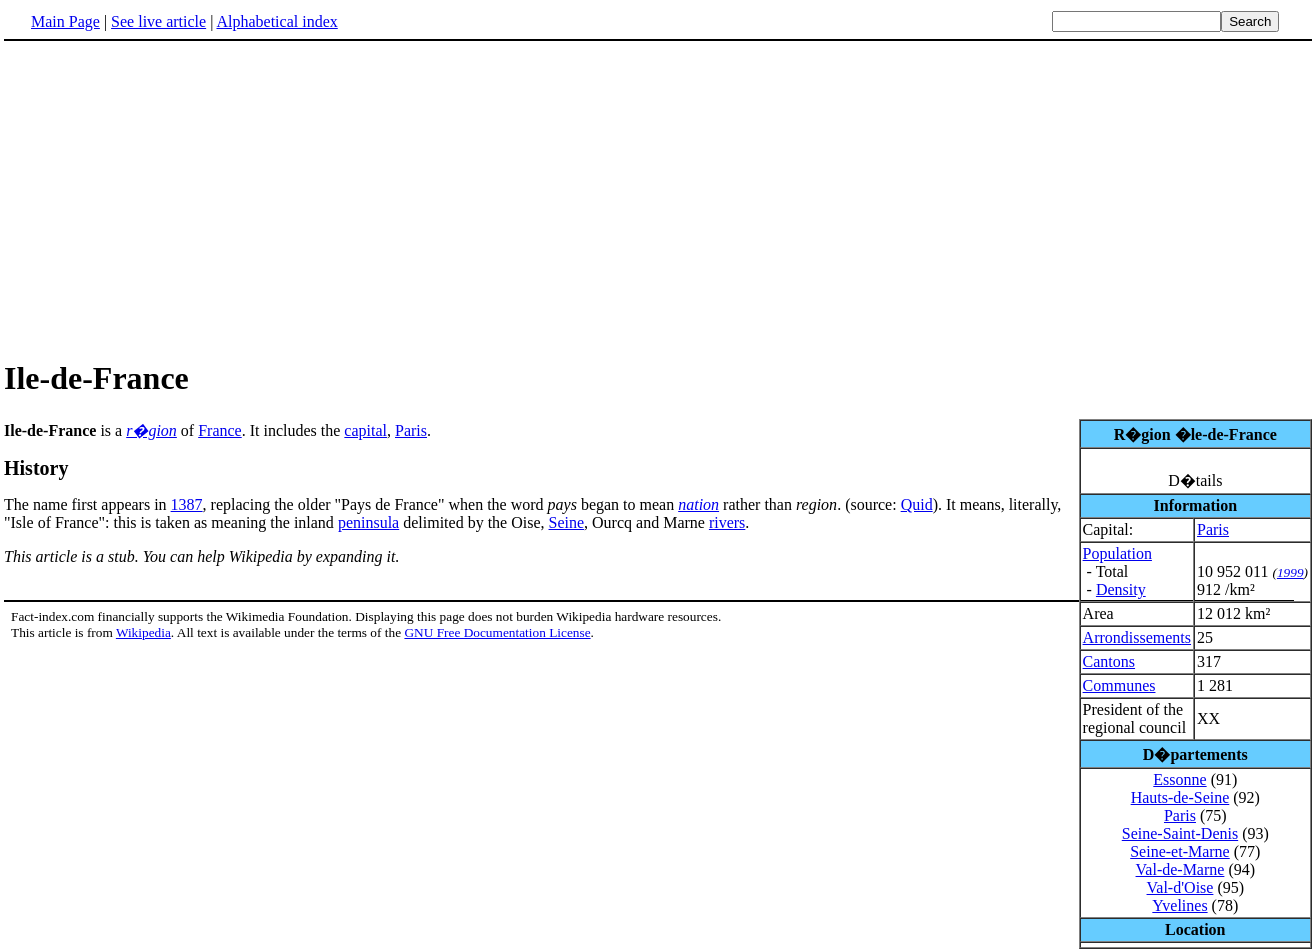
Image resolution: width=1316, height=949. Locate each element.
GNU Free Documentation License (497, 632)
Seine (567, 522)
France (220, 430)
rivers (727, 522)
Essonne (1179, 779)
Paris (1213, 529)
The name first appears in (87, 504)
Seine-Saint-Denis (1180, 833)
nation (698, 504)
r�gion (151, 430)
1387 (187, 504)
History (36, 468)
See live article (158, 21)
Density (1121, 589)
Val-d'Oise (1180, 887)
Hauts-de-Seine (1180, 797)
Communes (1119, 685)
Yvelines (1179, 905)
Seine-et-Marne (1180, 851)
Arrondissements (1137, 637)
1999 (1290, 572)
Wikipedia (143, 632)
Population (1117, 553)
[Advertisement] (172, 199)
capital (365, 430)
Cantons (1109, 661)
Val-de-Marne (1180, 869)
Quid (917, 504)
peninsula (368, 522)
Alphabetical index (276, 21)
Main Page (65, 21)
